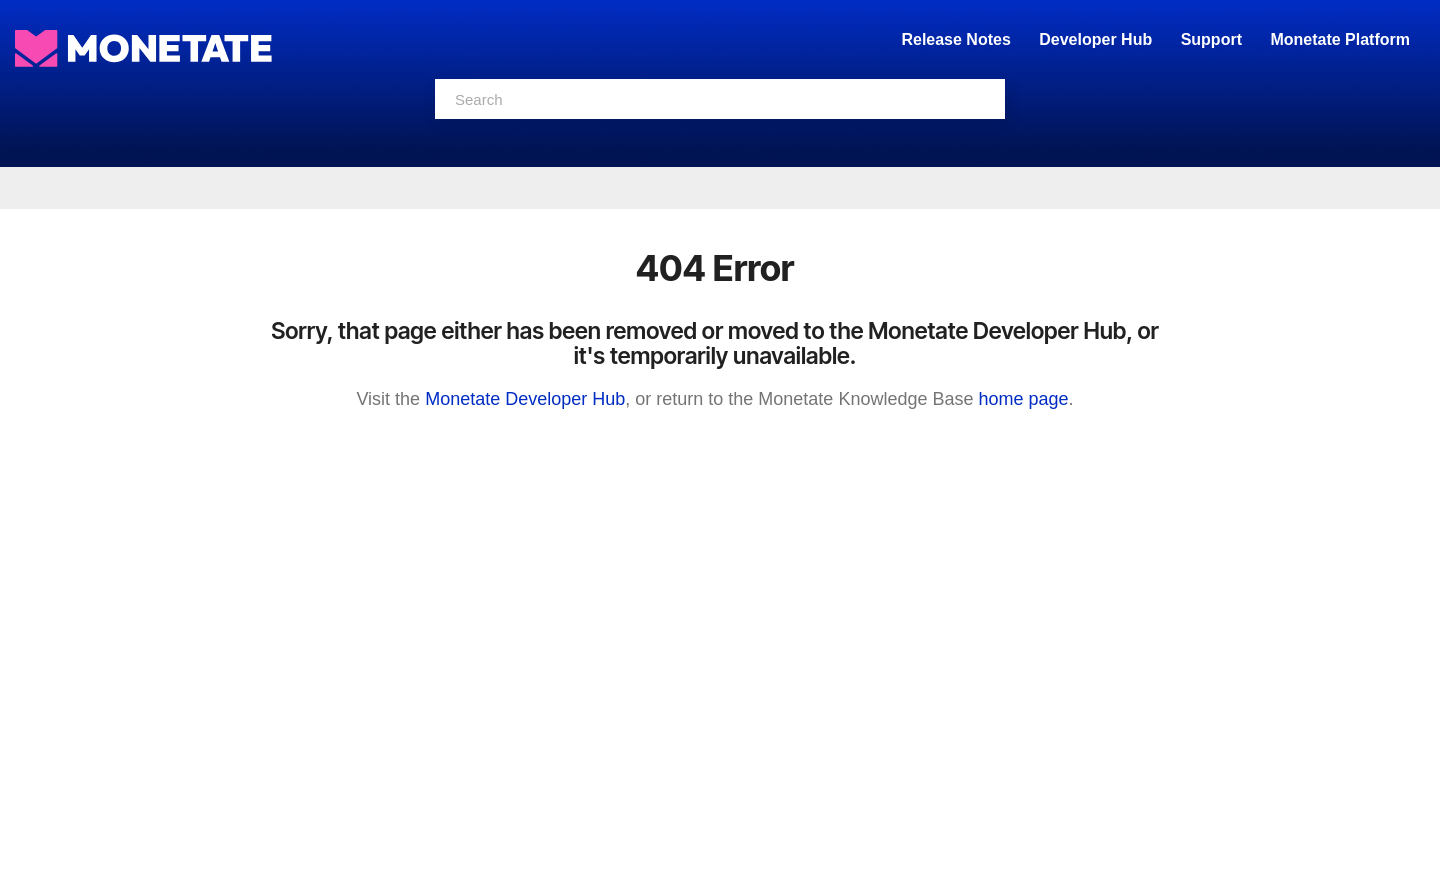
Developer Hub (1095, 39)
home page (1023, 399)
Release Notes (958, 39)
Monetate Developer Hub (525, 399)
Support (1211, 39)
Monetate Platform (1340, 39)
